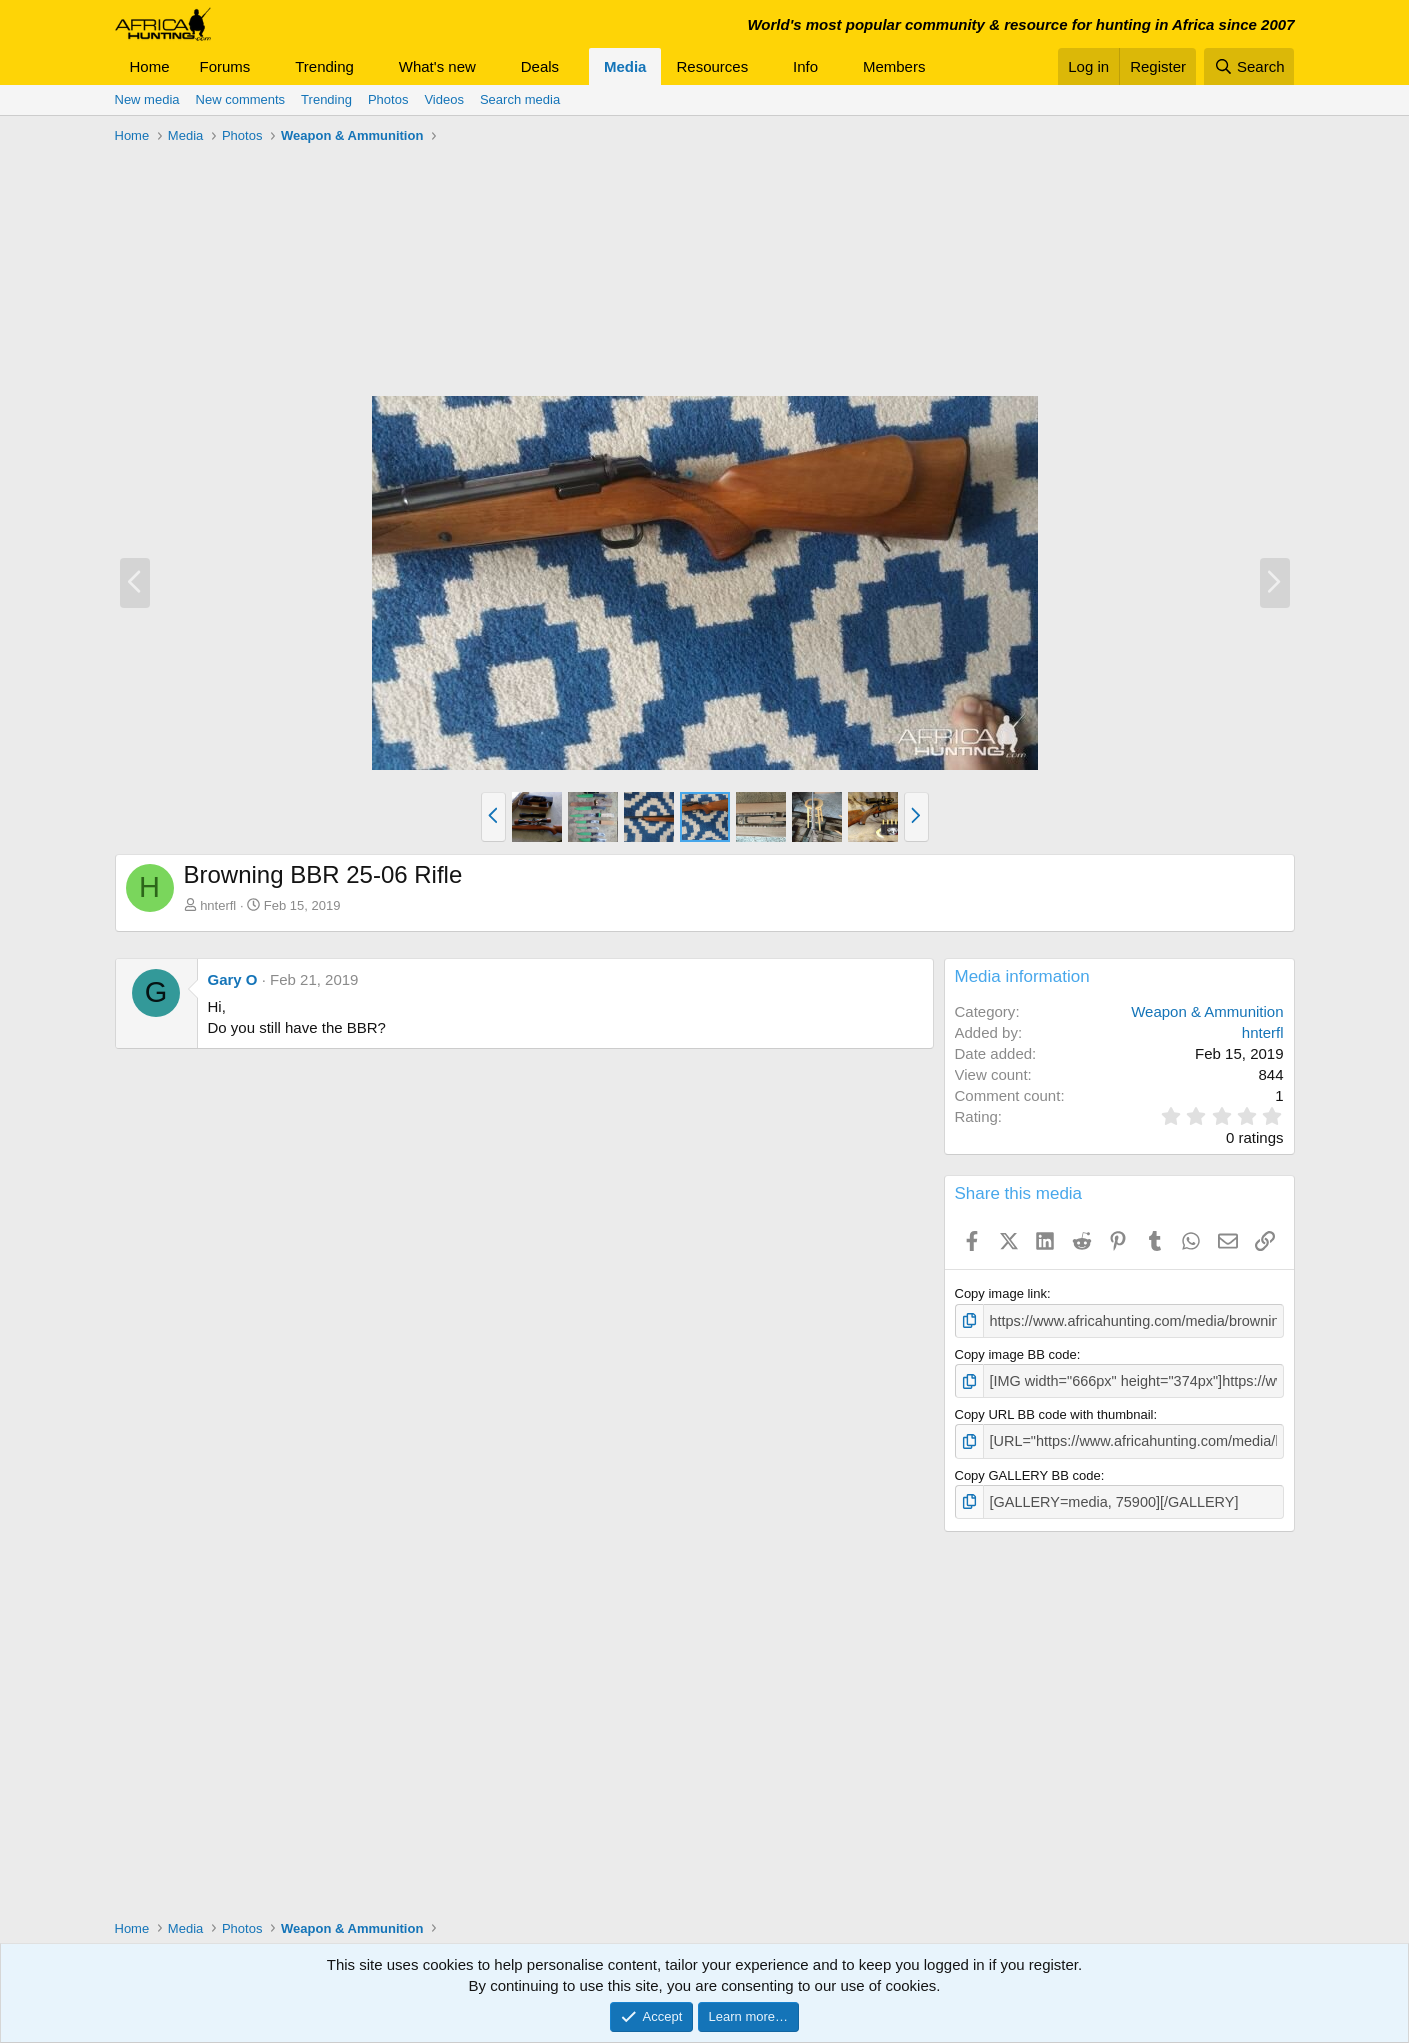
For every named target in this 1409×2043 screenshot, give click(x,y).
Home (150, 66)
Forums (225, 66)
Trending (324, 66)
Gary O (233, 979)
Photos (388, 99)
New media (147, 99)
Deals (540, 66)
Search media (520, 99)
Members (894, 66)
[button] (266, 66)
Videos (444, 99)
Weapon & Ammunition (1207, 1011)
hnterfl (218, 905)
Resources (712, 66)
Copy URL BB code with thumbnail (1054, 1410)
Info (805, 66)
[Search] (1249, 66)
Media (625, 66)
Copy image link (1001, 1293)
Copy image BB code (1016, 1352)
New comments (241, 99)
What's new (437, 66)
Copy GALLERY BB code (1028, 1468)
